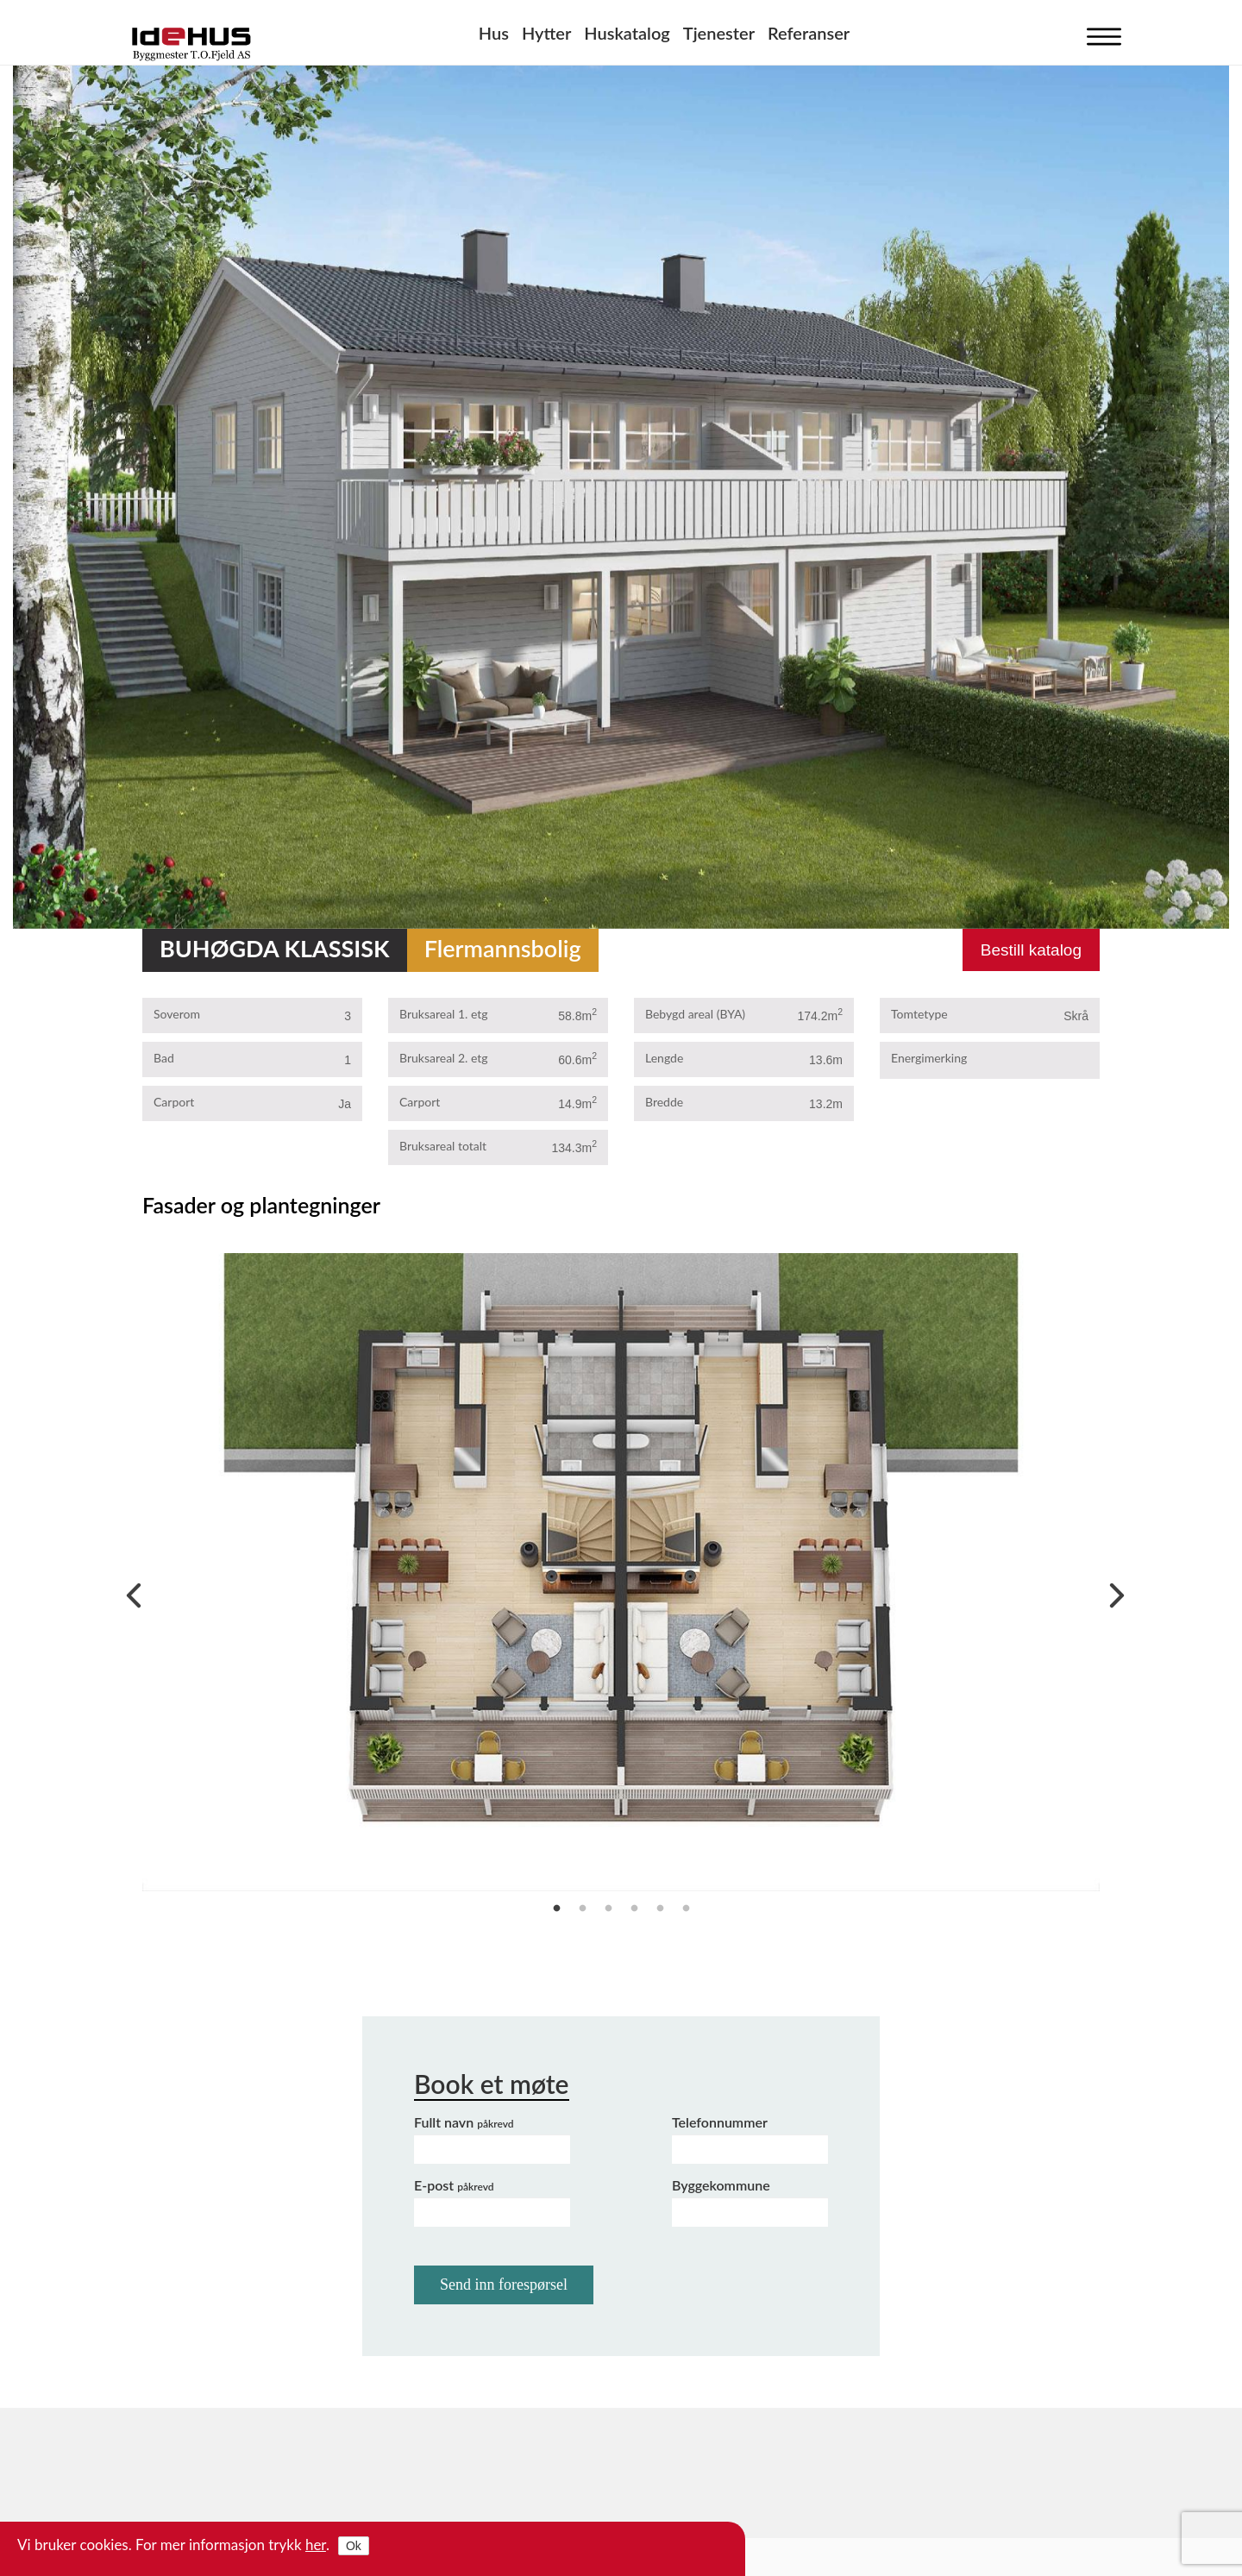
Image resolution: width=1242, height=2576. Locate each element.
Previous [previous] (129, 1591)
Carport (174, 1101)
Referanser (809, 32)
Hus (494, 32)
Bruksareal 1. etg (443, 1013)
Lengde (664, 1057)
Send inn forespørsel (504, 2284)
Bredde (664, 1101)
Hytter (546, 32)
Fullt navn (464, 2122)
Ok (353, 2546)
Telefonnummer (720, 2122)
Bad (164, 1057)
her (315, 2544)
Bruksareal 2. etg (443, 1057)
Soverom (177, 1013)
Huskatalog (627, 32)
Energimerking (929, 1057)
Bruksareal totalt (442, 1145)
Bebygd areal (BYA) (695, 1013)
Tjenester (719, 32)
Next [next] (1112, 1591)
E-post (454, 2185)
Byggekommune (721, 2185)
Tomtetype (919, 1013)
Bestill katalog (1031, 950)
